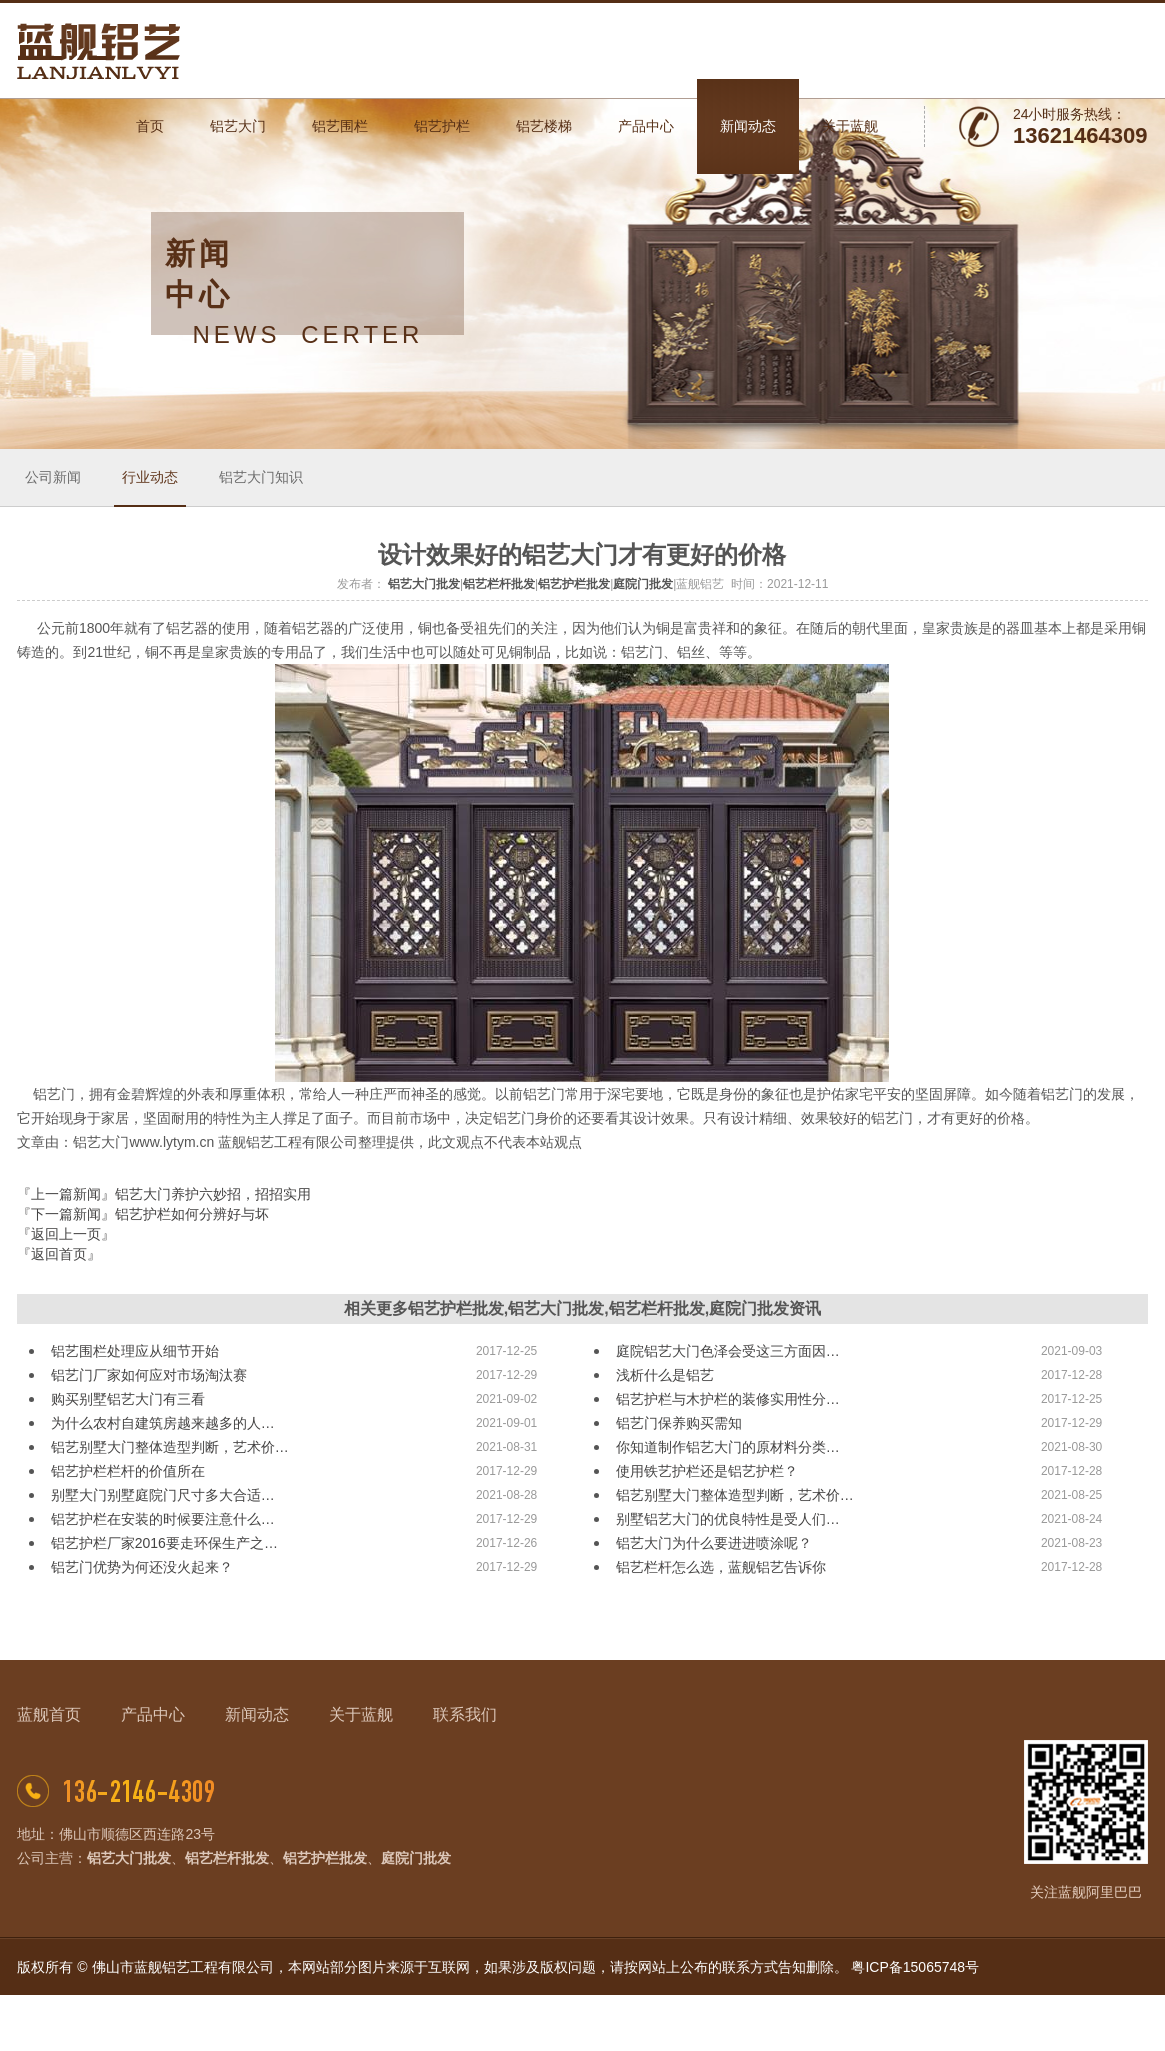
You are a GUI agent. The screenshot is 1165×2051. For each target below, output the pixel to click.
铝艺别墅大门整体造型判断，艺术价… (170, 1447)
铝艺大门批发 (424, 584)
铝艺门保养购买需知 (679, 1423)
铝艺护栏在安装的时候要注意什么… (163, 1519)
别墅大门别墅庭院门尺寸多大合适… (163, 1495)
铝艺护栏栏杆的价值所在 (128, 1471)
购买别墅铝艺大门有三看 (128, 1399)
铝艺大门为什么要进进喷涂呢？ (714, 1543)
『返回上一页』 (66, 1234)
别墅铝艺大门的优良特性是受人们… (728, 1519)
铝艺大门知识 (261, 477)
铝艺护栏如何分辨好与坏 (192, 1214)
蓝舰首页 (49, 1714)
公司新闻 (53, 477)
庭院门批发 (643, 584)
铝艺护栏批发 (574, 584)
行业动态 (150, 477)
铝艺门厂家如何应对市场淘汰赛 (149, 1375)
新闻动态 (257, 1714)
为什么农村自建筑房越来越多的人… (163, 1423)
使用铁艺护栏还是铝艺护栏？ (707, 1471)
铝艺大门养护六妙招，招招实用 (213, 1194)
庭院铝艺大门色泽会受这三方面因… (728, 1351)
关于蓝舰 (361, 1714)
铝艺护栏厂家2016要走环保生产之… (164, 1543)
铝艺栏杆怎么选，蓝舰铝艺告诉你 (721, 1567)
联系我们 (465, 1714)
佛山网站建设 (1046, 2023)
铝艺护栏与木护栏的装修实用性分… (728, 1399)
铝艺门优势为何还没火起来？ (142, 1567)
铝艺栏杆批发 (499, 584)
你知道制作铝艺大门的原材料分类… (728, 1447)
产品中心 (153, 1714)
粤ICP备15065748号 (915, 1967)
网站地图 (1120, 2023)
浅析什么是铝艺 (665, 1375)
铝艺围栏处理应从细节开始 (135, 1351)
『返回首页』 (59, 1254)
